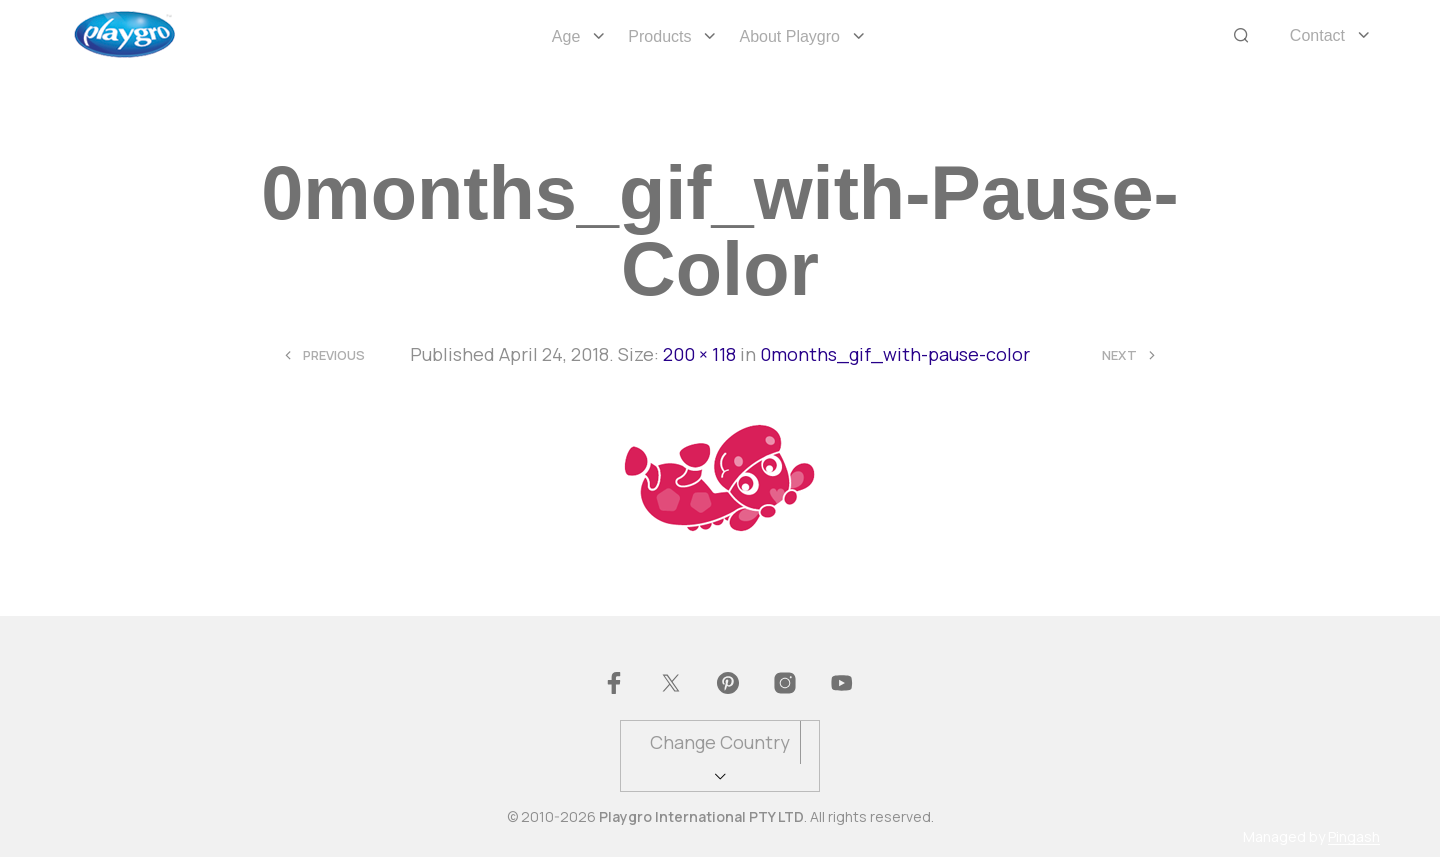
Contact (1317, 35)
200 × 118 (699, 354)
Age (566, 36)
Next (1119, 355)
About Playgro (789, 36)
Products (659, 36)
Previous (334, 355)
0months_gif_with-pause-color (895, 354)
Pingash (1354, 837)
